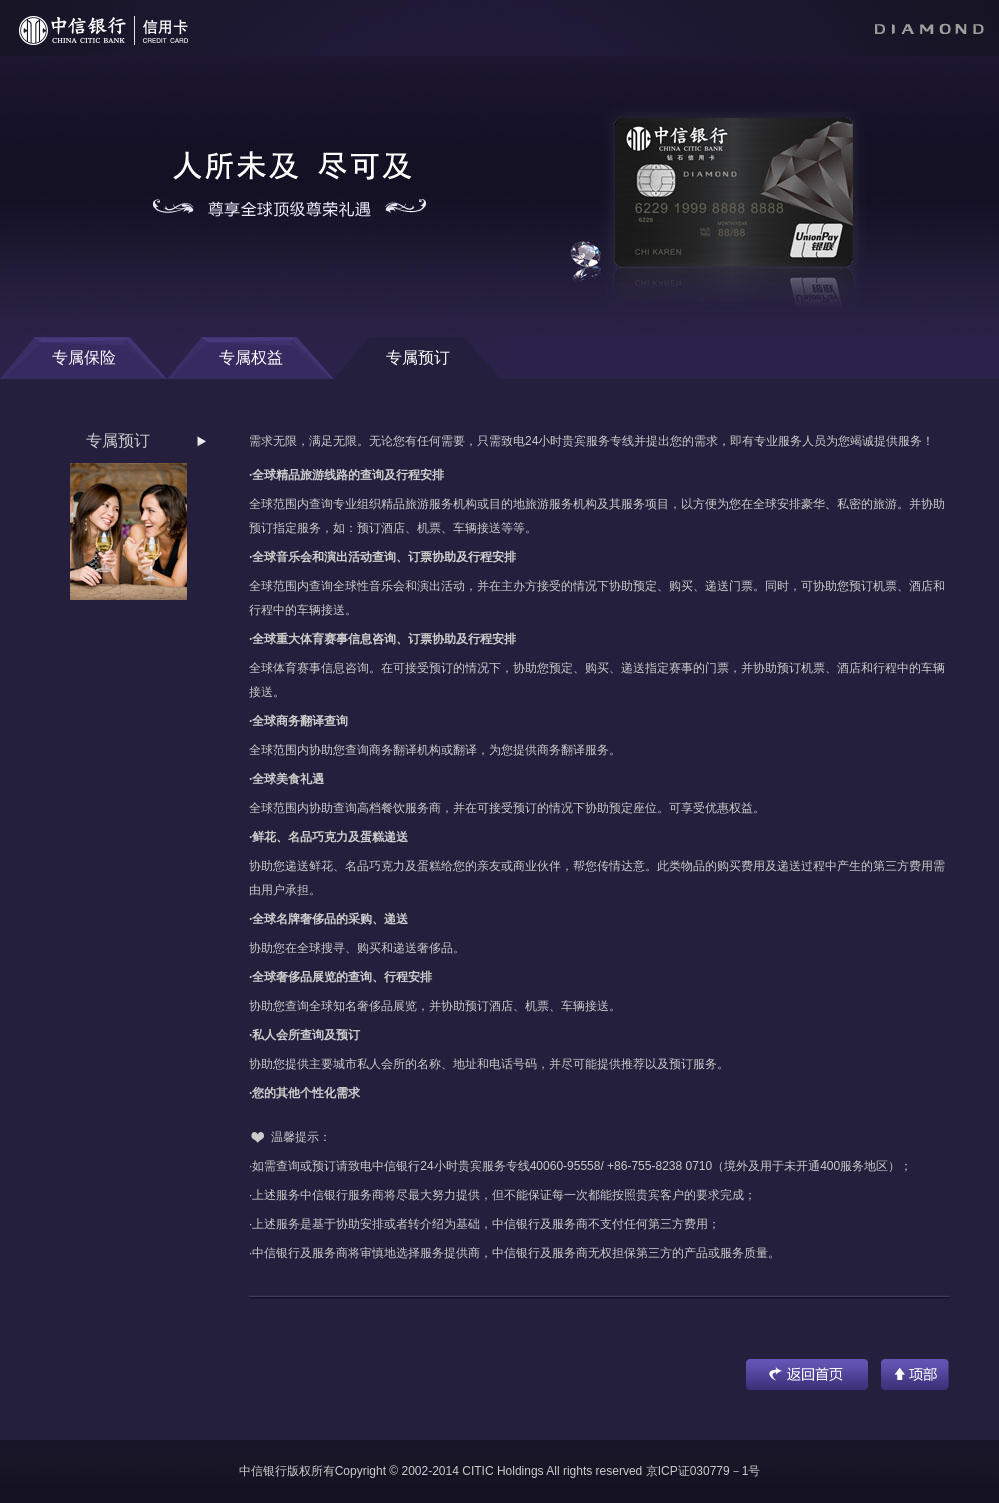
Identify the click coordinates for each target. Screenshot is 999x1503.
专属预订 (418, 357)
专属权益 (251, 357)
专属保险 (84, 357)
